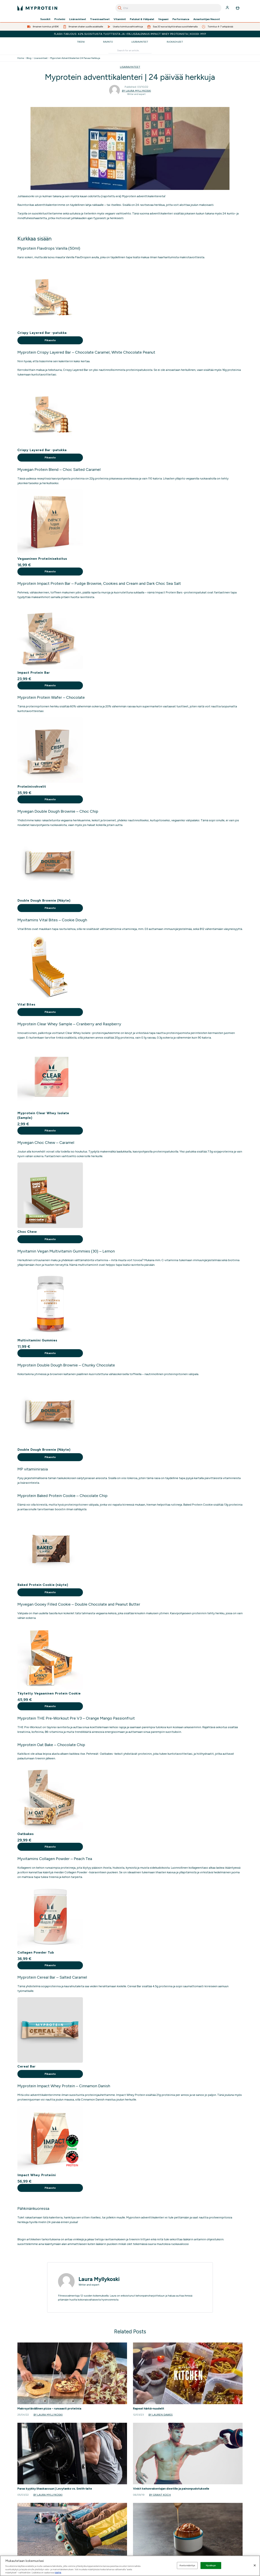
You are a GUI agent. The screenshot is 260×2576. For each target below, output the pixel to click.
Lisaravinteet (41, 58)
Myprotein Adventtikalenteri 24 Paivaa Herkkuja (75, 58)
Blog (29, 58)
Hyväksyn (211, 2565)
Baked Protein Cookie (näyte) (42, 1585)
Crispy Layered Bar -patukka (42, 333)
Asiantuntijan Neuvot (206, 19)
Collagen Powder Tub (35, 1952)
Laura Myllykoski (99, 2279)
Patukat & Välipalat (142, 19)
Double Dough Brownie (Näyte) (43, 900)
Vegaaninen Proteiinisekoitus (42, 559)
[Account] (228, 8)
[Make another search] (130, 50)
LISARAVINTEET (130, 66)
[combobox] (168, 8)
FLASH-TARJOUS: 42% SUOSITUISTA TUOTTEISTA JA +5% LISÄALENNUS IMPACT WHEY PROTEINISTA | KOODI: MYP (130, 33)
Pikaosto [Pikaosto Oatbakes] (50, 1846)
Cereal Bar (26, 2066)
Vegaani (163, 19)
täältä (58, 2572)
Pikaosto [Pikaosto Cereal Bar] (50, 2073)
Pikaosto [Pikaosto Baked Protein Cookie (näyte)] (50, 1592)
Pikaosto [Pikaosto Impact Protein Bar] (50, 685)
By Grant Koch (160, 2494)
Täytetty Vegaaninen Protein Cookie (49, 1693)
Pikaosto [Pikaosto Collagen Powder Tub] (50, 1965)
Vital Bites (26, 1004)
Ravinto (108, 41)
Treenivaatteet (100, 19)
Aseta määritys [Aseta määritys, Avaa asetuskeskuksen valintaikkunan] (187, 2565)
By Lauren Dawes (160, 2414)
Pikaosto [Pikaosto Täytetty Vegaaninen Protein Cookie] (50, 1706)
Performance (180, 19)
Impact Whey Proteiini (36, 2175)
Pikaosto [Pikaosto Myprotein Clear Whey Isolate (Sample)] (50, 1130)
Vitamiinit (120, 19)
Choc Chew (27, 1232)
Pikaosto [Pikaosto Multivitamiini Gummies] (50, 1353)
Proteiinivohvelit (31, 786)
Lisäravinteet (77, 19)
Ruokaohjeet (175, 41)
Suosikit (45, 19)
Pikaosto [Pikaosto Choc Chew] (50, 1239)
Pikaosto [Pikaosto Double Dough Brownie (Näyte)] (50, 908)
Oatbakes (25, 1834)
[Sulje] (254, 2565)
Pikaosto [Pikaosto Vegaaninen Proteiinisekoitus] (50, 571)
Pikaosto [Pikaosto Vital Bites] (50, 1012)
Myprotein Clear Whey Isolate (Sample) (43, 1115)
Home (20, 58)
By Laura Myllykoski (136, 90)
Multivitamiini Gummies (37, 1340)
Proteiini (59, 19)
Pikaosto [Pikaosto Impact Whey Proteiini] (50, 2187)
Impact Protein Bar (33, 673)
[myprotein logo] (37, 8)
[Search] (119, 8)
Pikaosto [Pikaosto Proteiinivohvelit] (50, 799)
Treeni (81, 41)
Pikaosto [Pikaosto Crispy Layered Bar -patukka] (50, 340)
